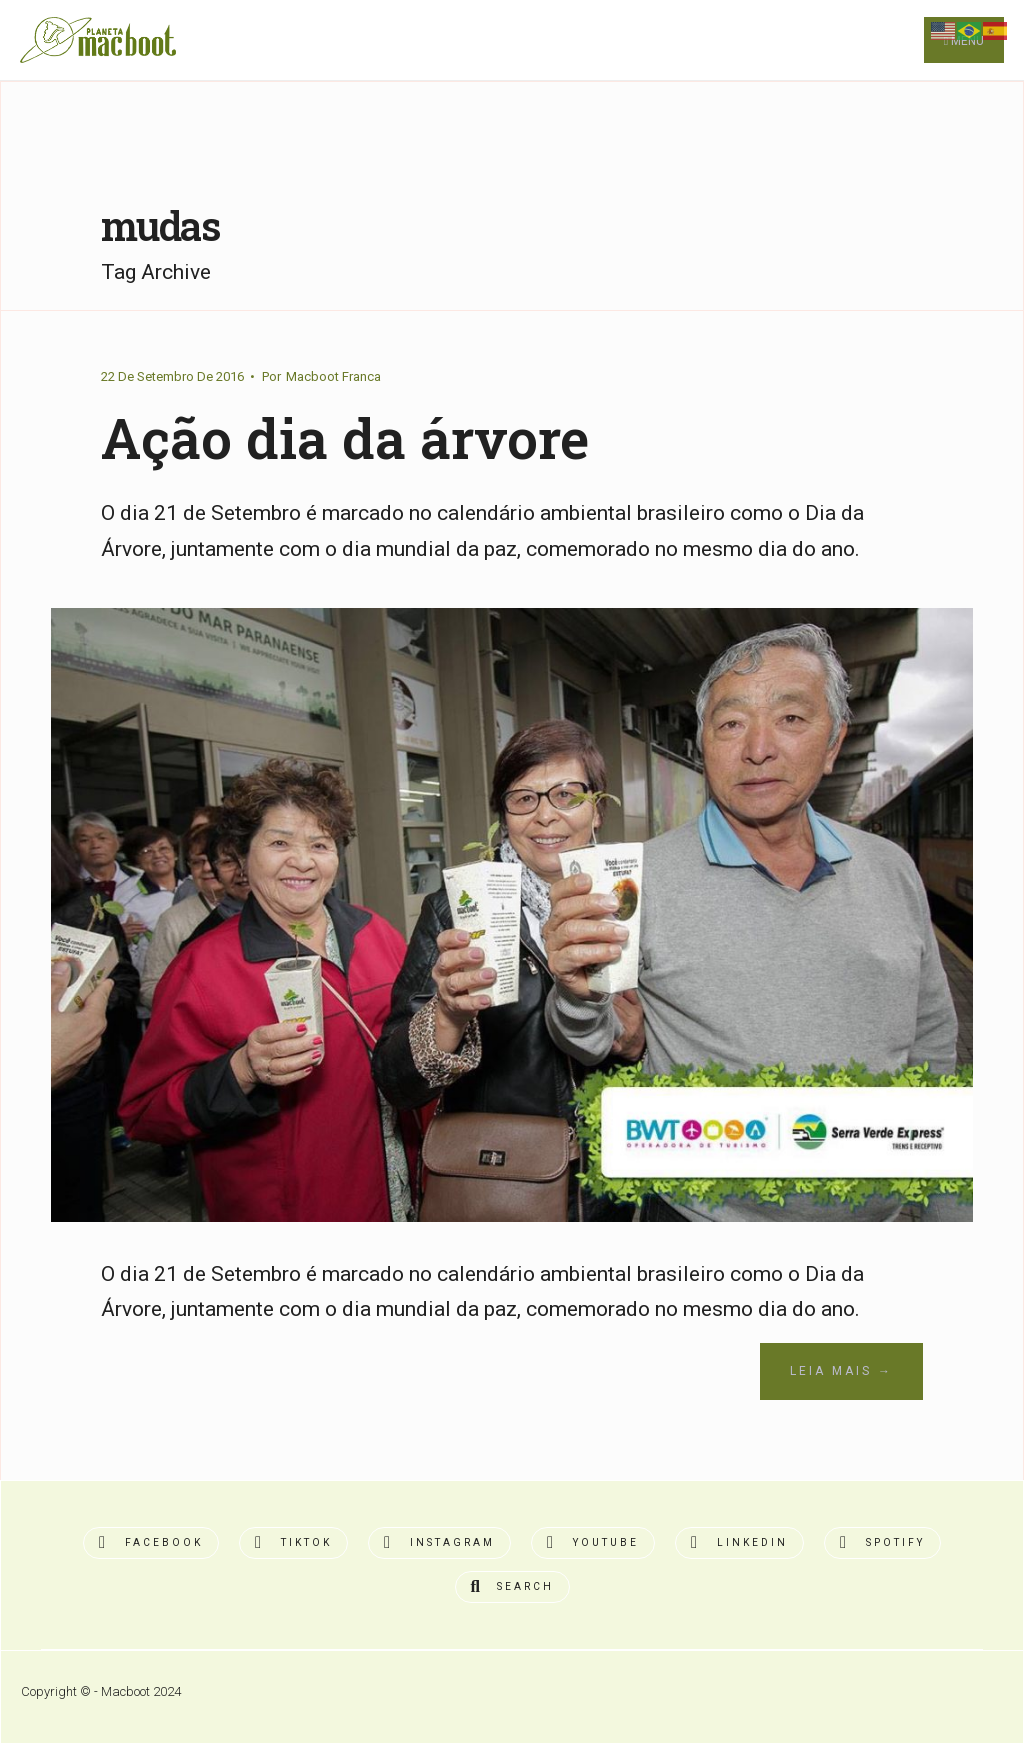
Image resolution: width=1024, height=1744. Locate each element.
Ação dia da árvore (345, 437)
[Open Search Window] (512, 1587)
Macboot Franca (333, 376)
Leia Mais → (841, 1371)
